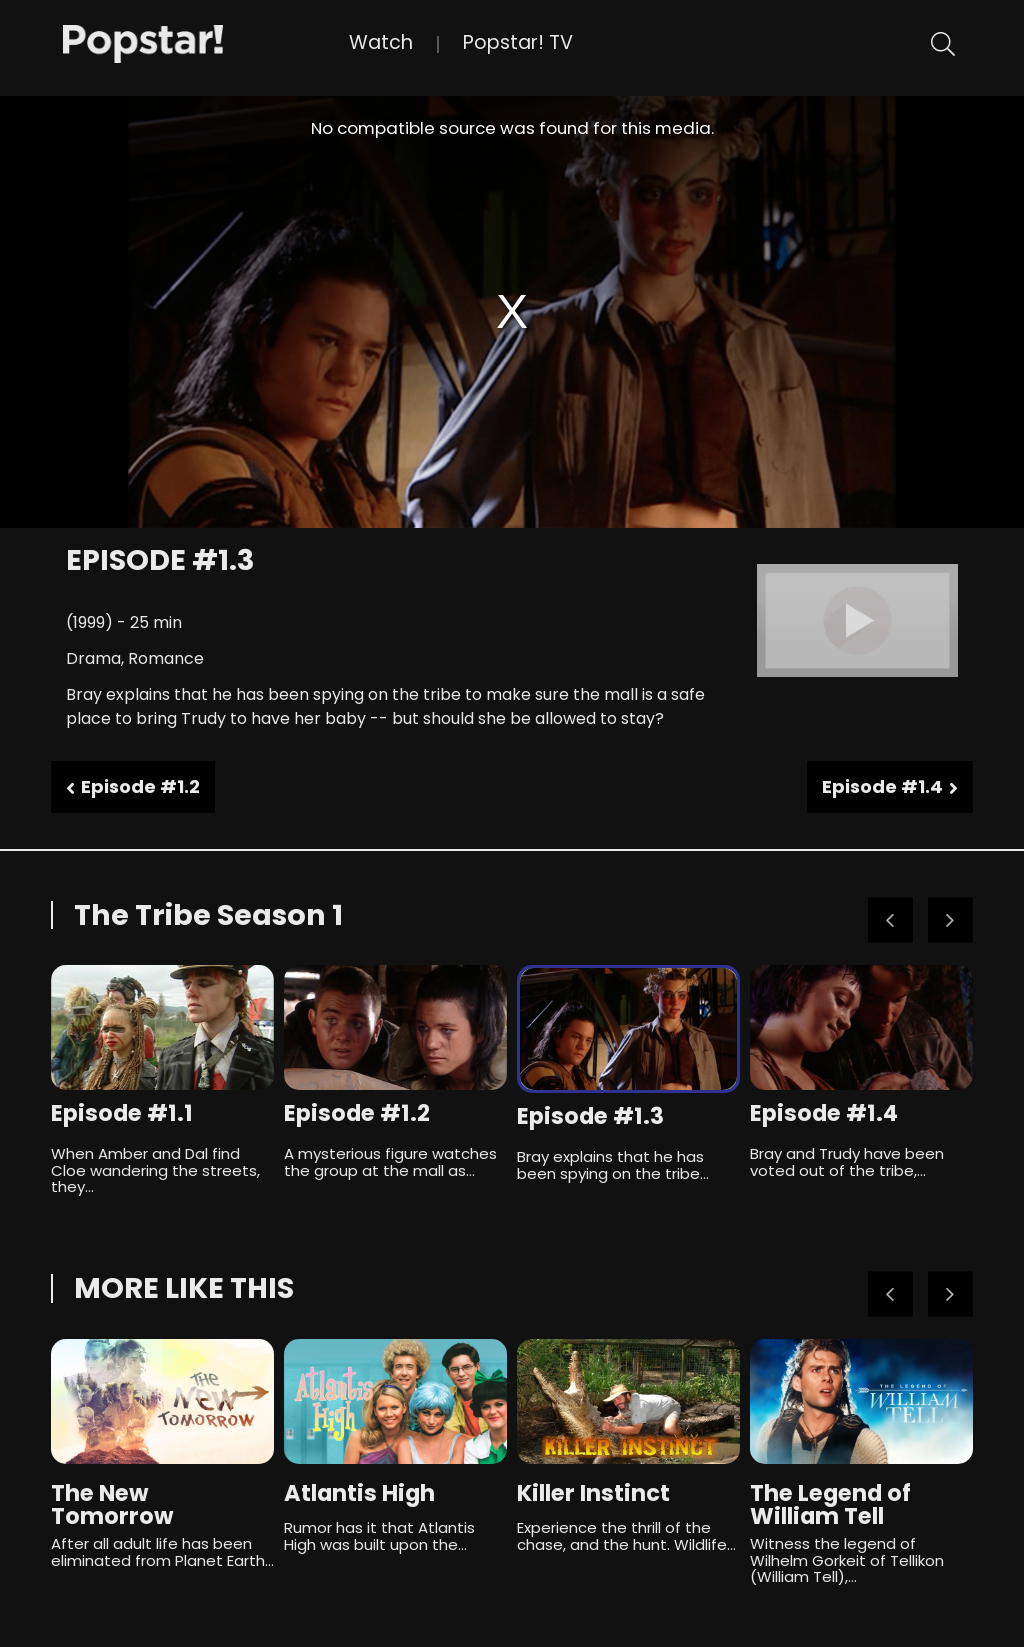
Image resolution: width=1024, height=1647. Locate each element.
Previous (890, 920)
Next (950, 920)
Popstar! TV (518, 42)
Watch (381, 42)
